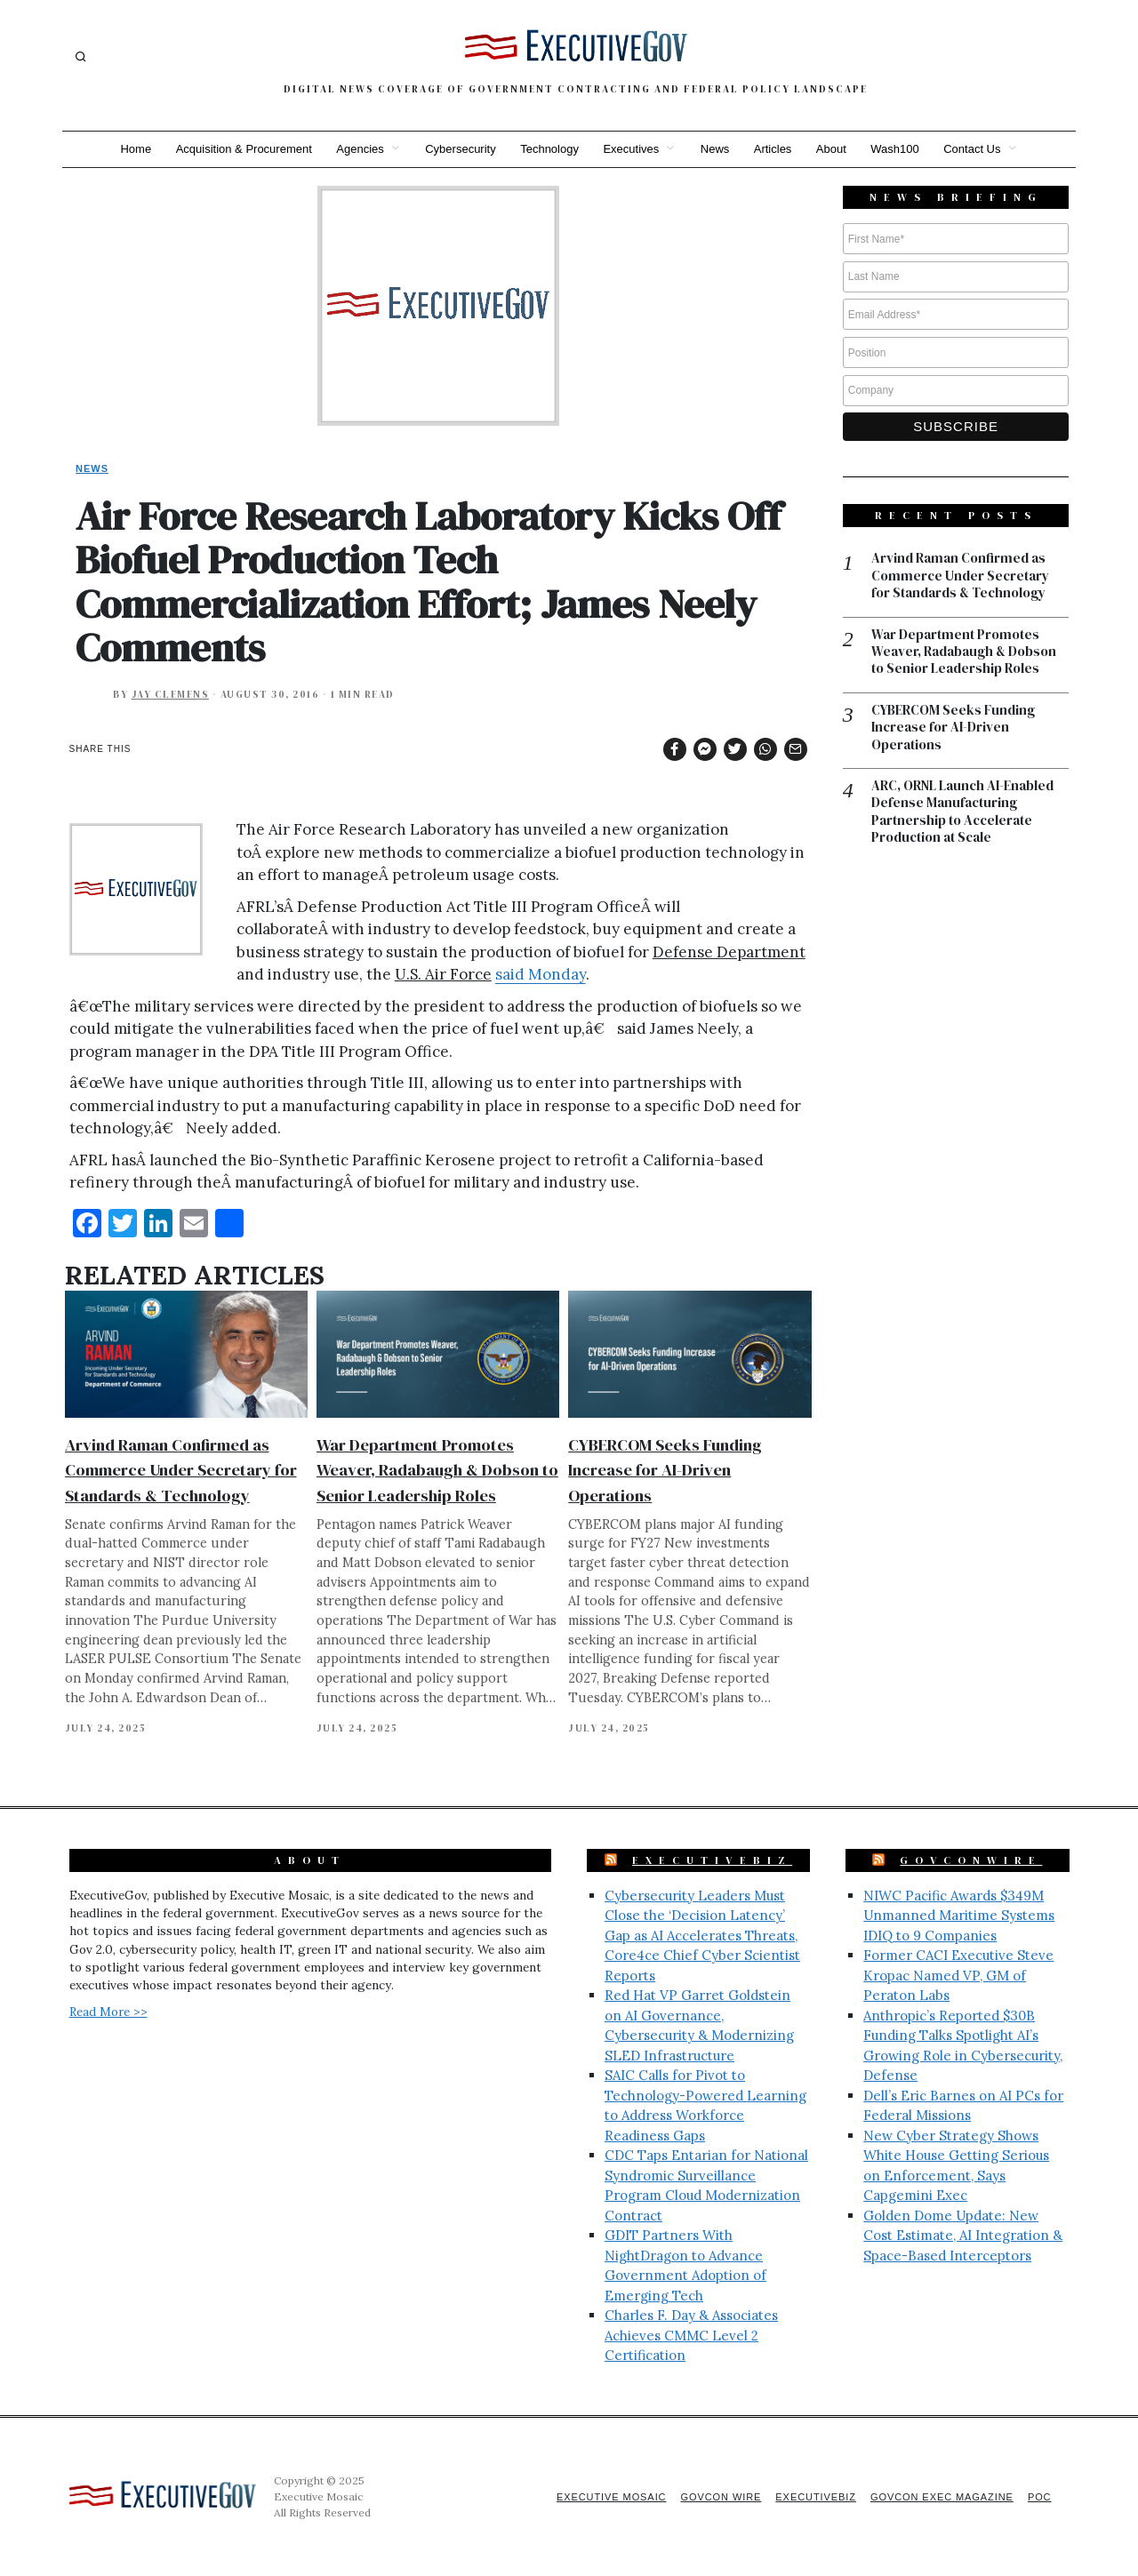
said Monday (540, 974)
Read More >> (108, 2012)
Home (133, 149)
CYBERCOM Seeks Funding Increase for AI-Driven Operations (665, 1470)
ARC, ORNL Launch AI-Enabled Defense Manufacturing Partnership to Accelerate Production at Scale (962, 813)
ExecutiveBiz (712, 1860)
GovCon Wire (718, 2497)
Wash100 (896, 149)
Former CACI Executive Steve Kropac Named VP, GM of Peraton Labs (958, 1975)
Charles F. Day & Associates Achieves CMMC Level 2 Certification (691, 2335)
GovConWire (971, 1860)
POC (1040, 2497)
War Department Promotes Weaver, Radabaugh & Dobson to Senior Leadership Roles (437, 1470)
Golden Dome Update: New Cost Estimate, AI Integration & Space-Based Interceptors (962, 2235)
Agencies (358, 149)
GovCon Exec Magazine (941, 2497)
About (832, 149)
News (715, 149)
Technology (549, 149)
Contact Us (974, 149)
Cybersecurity (459, 149)
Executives (631, 149)
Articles (774, 149)
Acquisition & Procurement (242, 149)
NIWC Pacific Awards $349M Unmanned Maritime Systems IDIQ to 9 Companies (958, 1915)
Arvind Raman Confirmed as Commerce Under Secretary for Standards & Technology (181, 1470)
